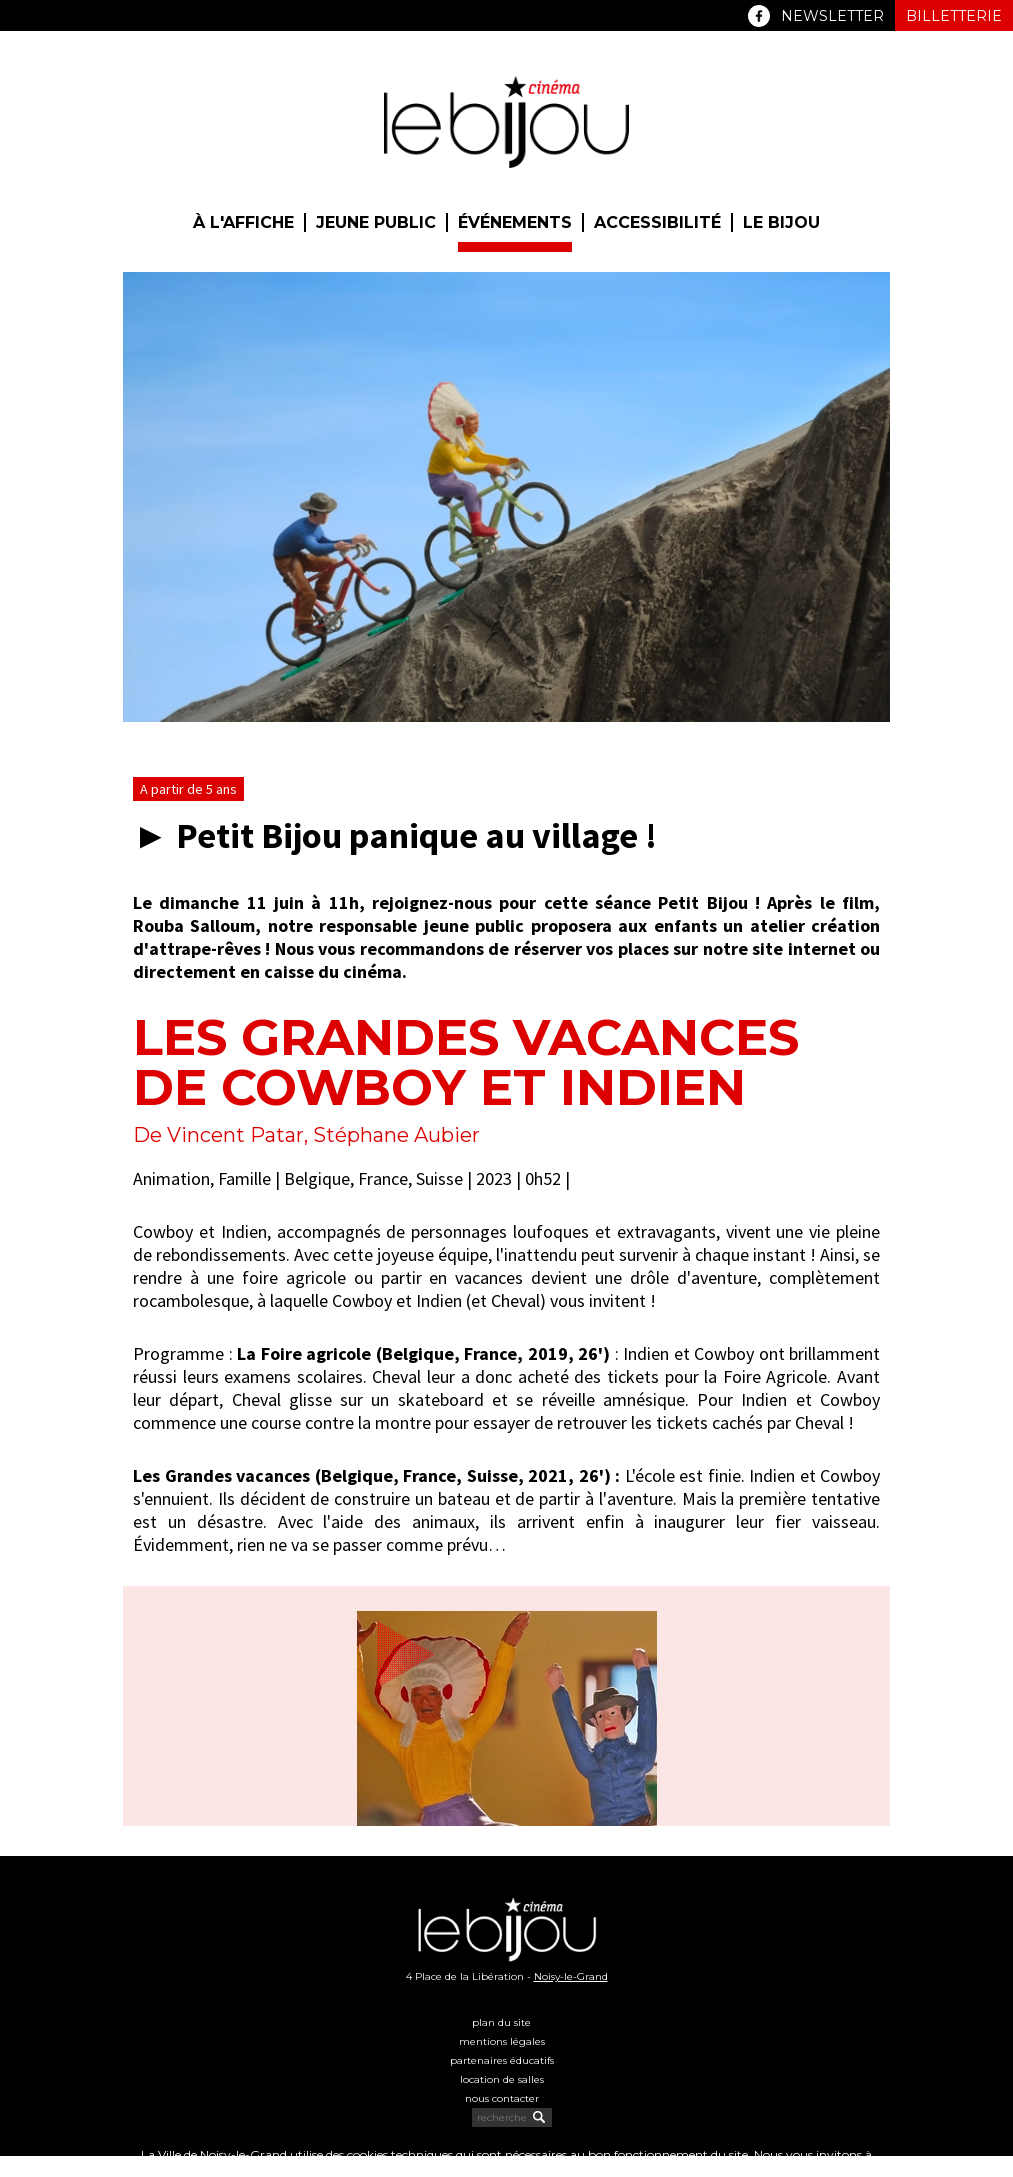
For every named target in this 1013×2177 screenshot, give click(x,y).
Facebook (759, 16)
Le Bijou (781, 222)
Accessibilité (657, 222)
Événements (515, 222)
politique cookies (477, 2169)
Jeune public (376, 222)
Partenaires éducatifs (502, 2060)
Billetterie (954, 16)
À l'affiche (243, 222)
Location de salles (502, 2079)
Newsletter (832, 16)
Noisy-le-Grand (571, 1976)
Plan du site (501, 2022)
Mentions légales (502, 2041)
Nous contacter (502, 2098)
